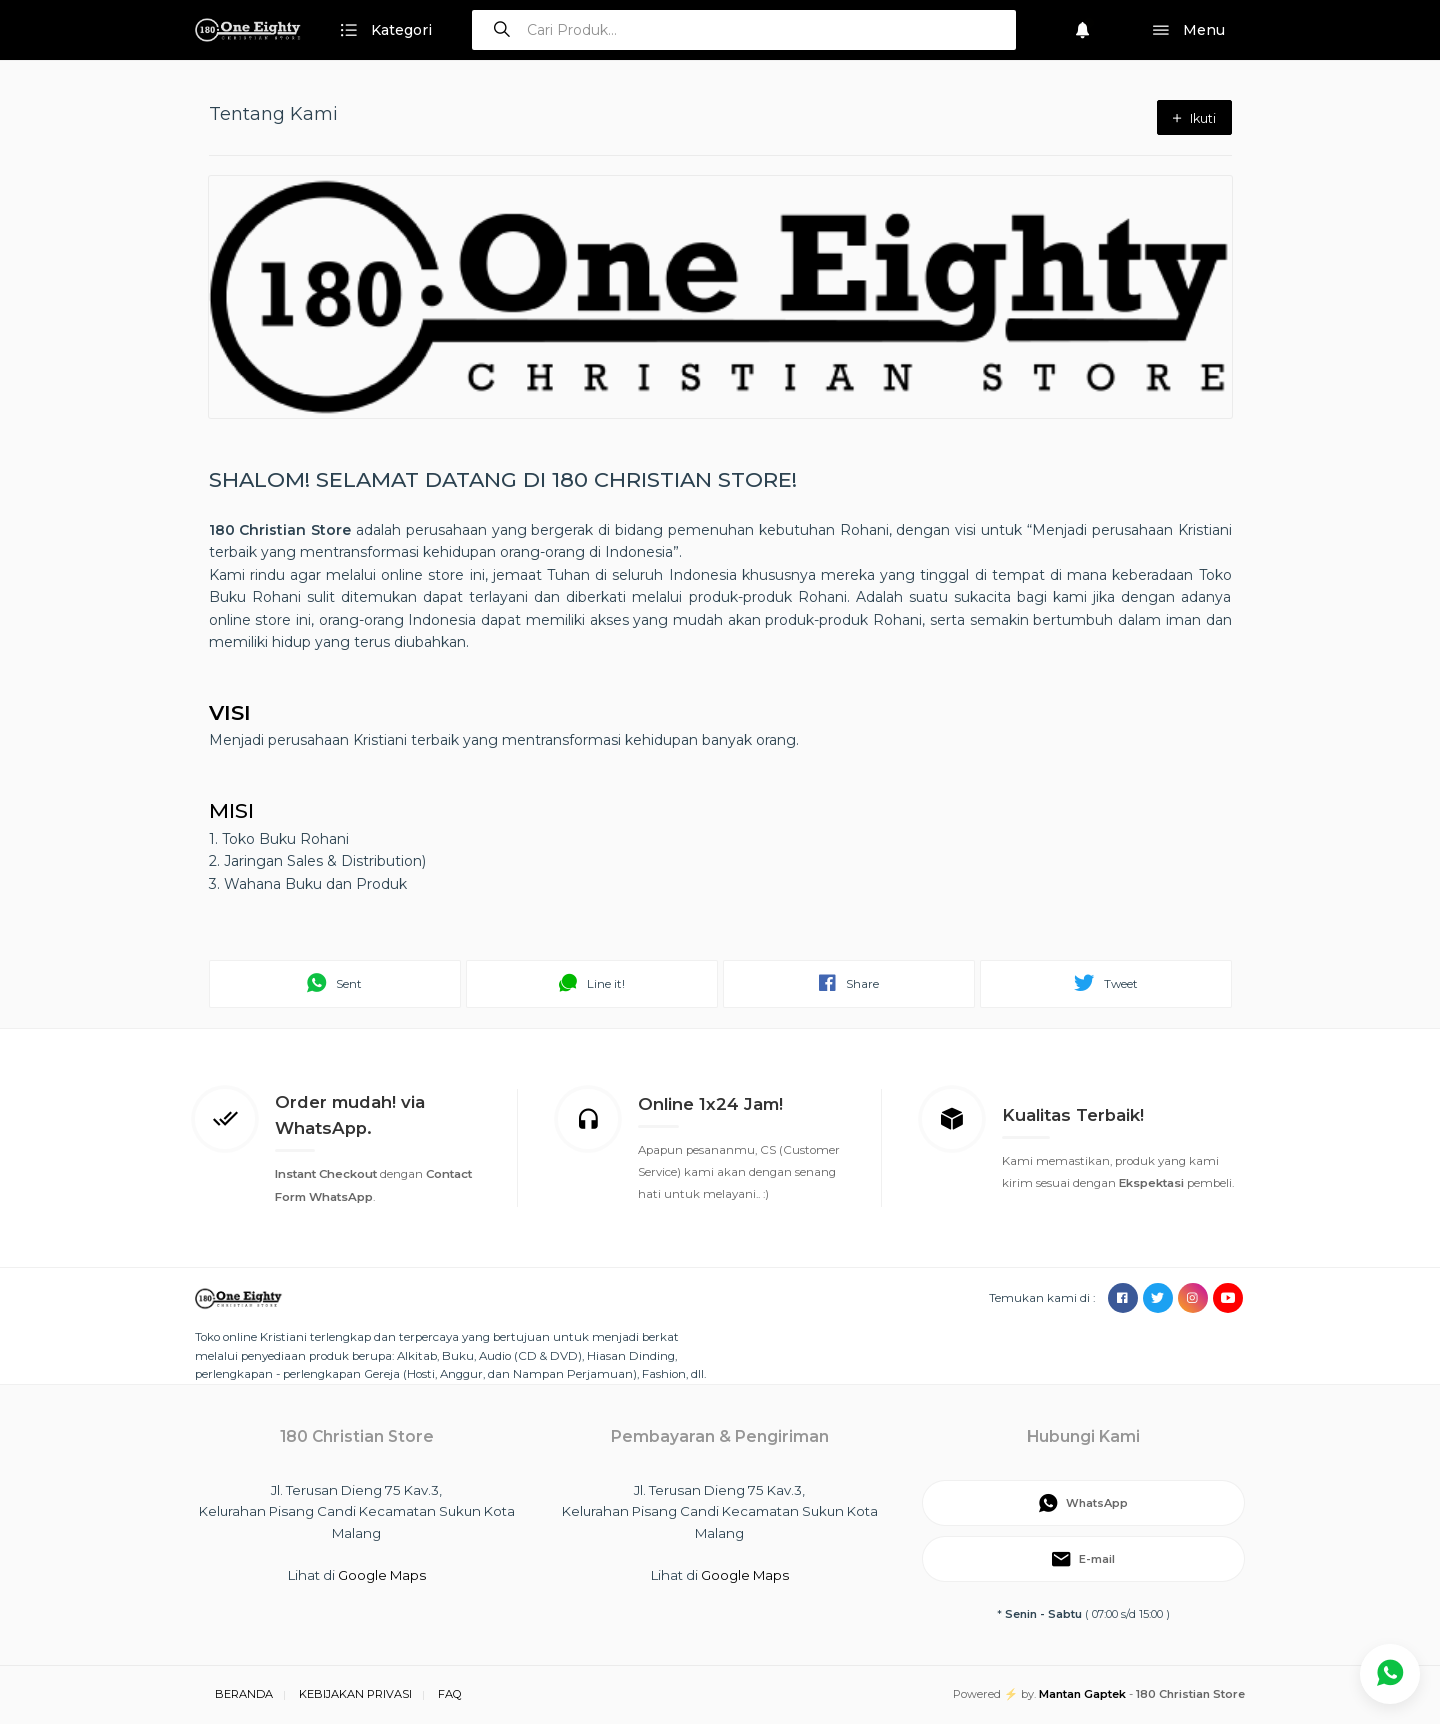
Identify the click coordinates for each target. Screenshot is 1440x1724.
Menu (1189, 30)
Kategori (386, 30)
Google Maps (382, 1575)
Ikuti (1194, 118)
